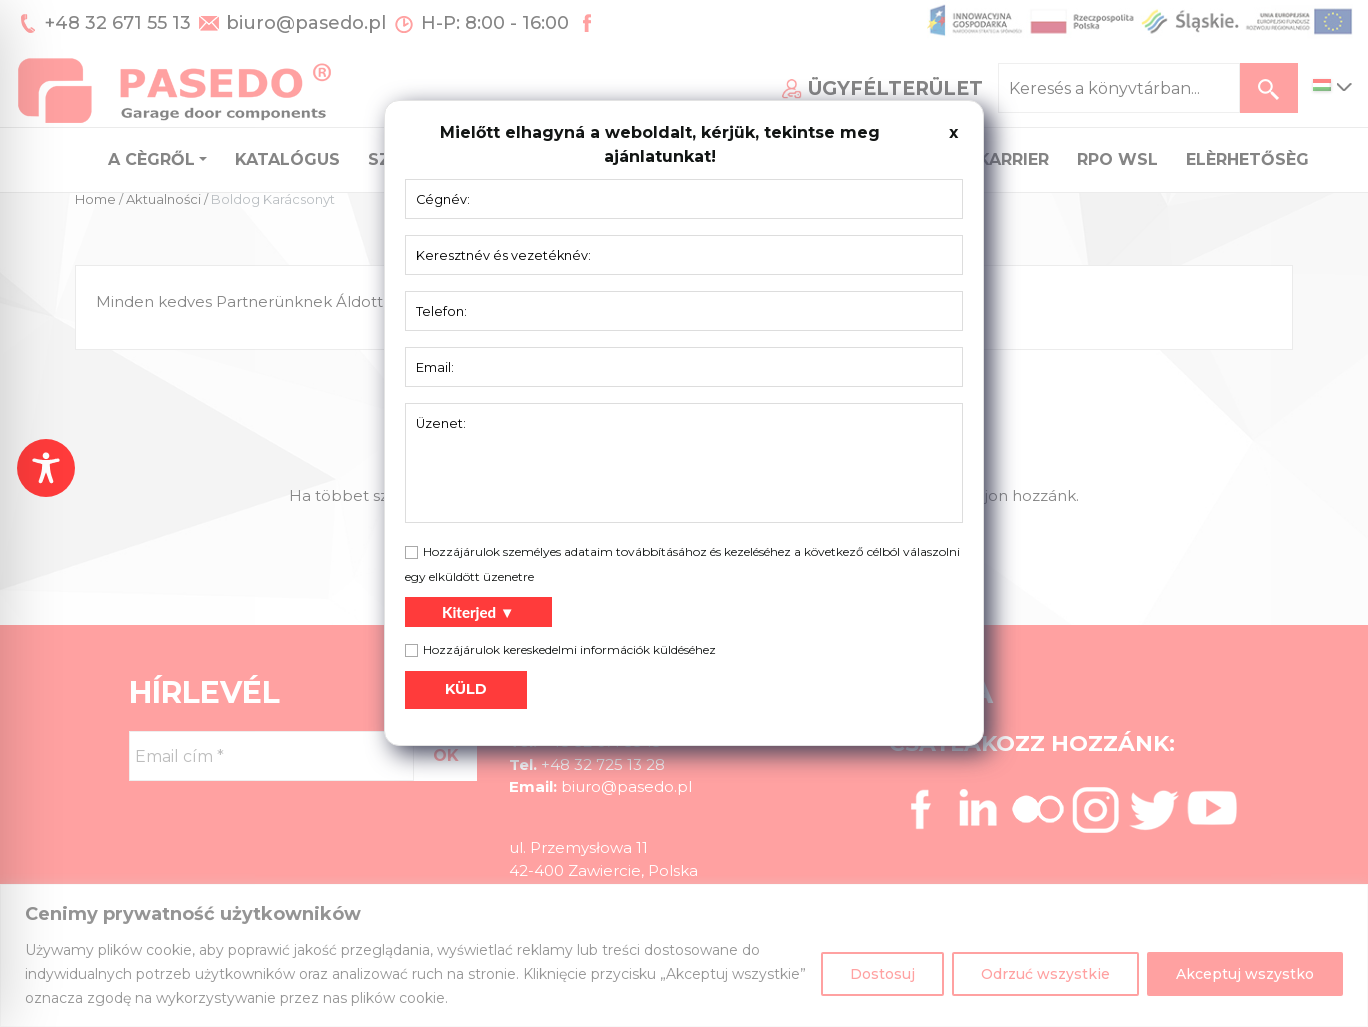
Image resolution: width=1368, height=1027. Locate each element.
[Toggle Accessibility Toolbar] (46, 468)
